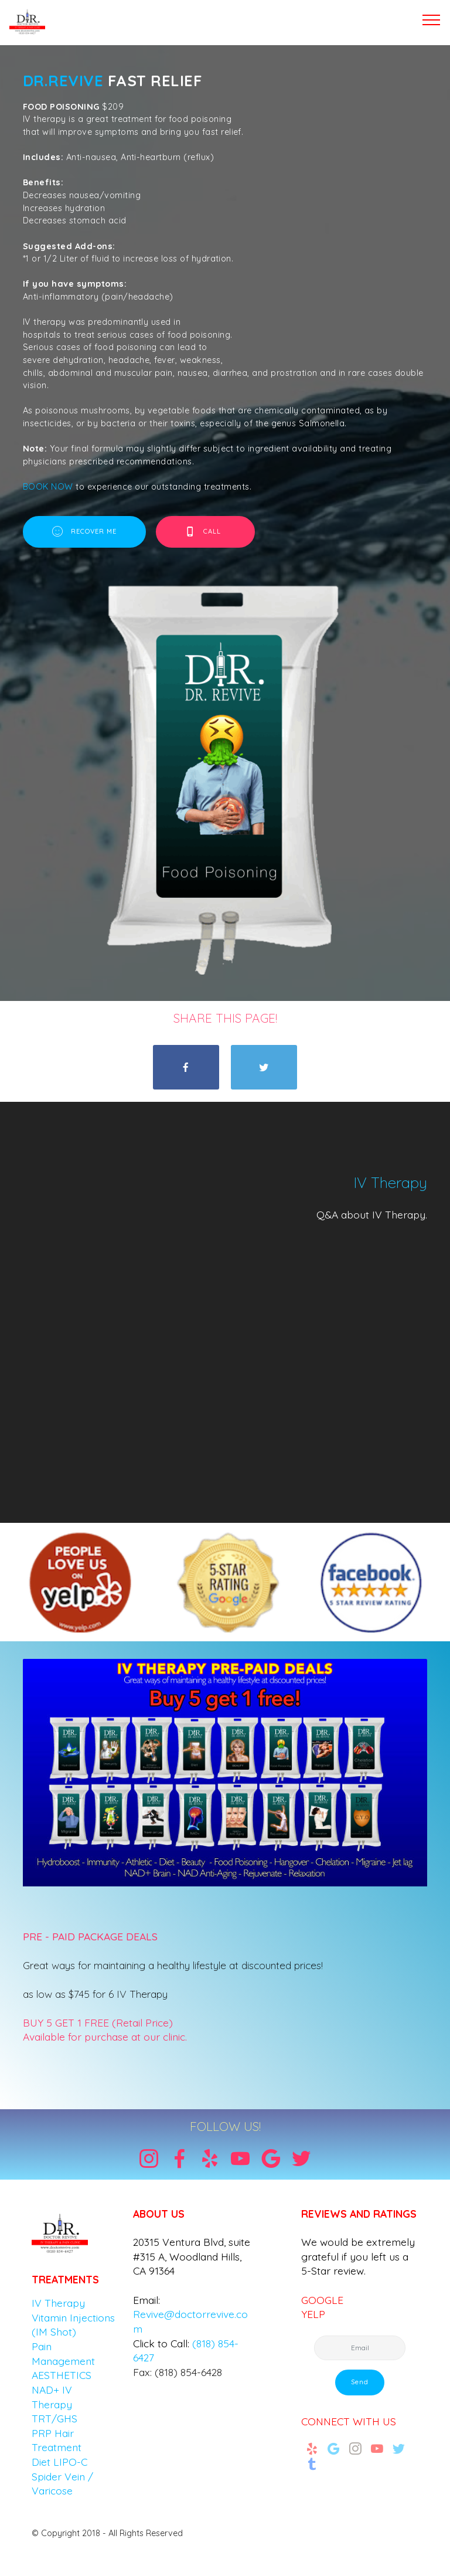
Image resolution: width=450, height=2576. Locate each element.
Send (360, 2382)
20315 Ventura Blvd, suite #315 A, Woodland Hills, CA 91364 (191, 2256)
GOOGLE (322, 2299)
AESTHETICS (61, 2374)
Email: (146, 2299)
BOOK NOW (49, 486)
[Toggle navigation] (431, 19)
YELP (313, 2313)
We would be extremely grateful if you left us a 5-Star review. (358, 2256)
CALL (205, 532)
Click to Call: (161, 2343)
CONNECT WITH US (348, 2421)
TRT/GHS (54, 2418)
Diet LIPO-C (59, 2461)
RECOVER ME (84, 532)
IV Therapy (58, 2302)
